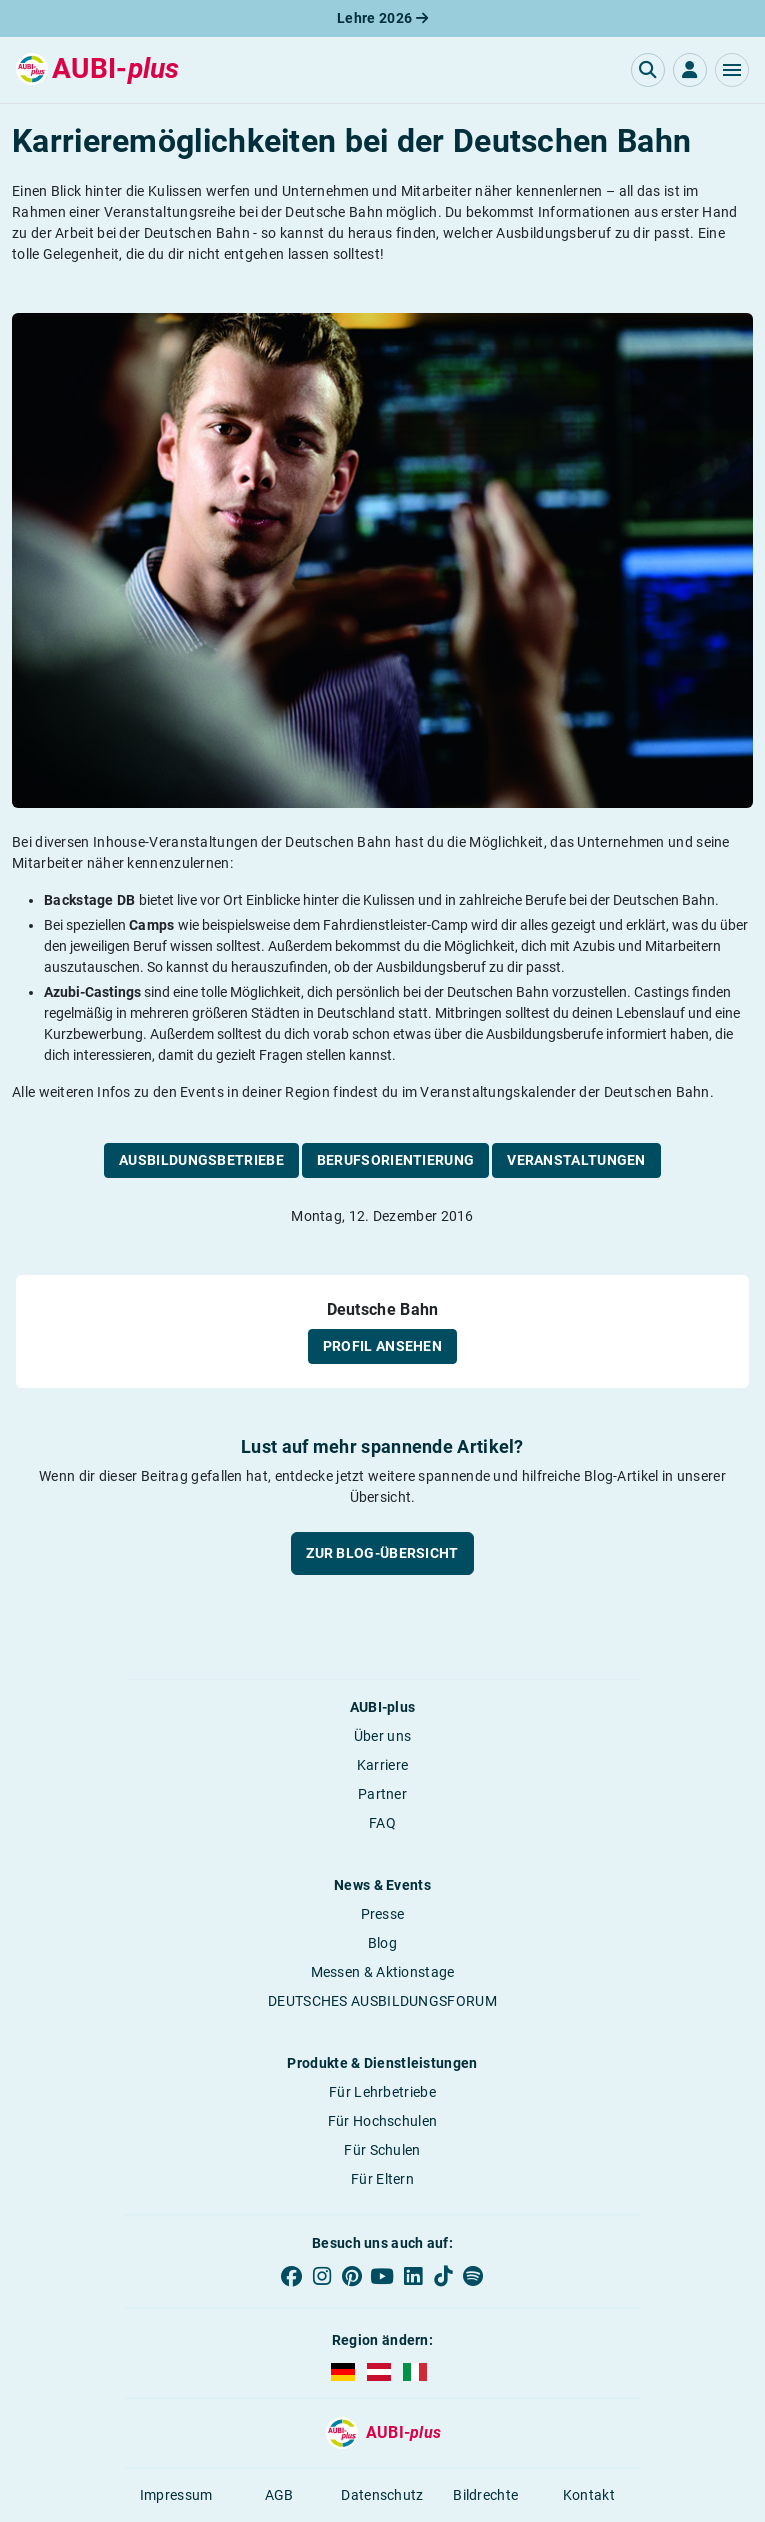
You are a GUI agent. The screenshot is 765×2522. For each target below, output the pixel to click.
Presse (383, 1914)
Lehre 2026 (382, 18)
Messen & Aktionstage (383, 1972)
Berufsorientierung (395, 1160)
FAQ (382, 1823)
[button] (732, 70)
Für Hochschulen (383, 2121)
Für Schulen (382, 2150)
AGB (279, 2495)
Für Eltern (382, 2179)
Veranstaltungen (576, 1160)
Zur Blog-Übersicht (382, 1553)
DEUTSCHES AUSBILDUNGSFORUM (382, 2001)
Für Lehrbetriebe (382, 2092)
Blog (382, 1943)
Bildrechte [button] (485, 2495)
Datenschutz (382, 2495)
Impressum (176, 2495)
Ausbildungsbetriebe (201, 1160)
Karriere (382, 1765)
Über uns (382, 1736)
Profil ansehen (382, 1346)
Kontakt (589, 2495)
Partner (382, 1794)
